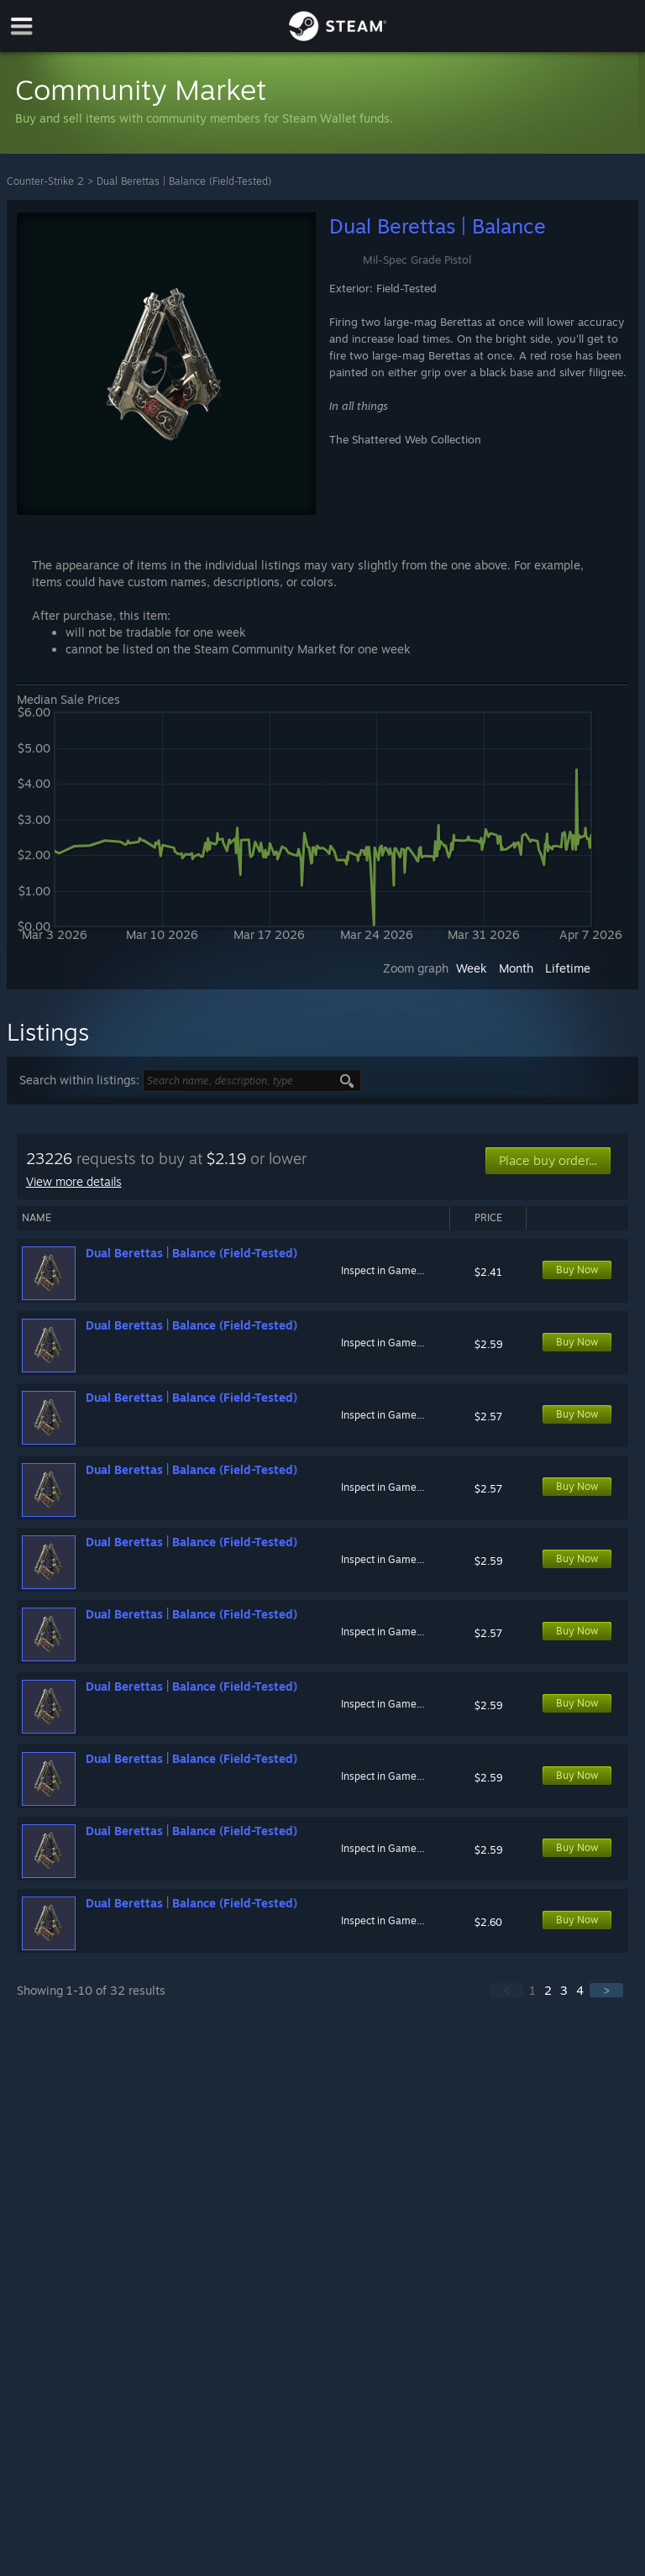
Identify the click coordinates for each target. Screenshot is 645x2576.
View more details (74, 1181)
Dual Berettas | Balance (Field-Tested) (184, 181)
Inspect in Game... (382, 1270)
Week (471, 968)
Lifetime (567, 968)
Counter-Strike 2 (45, 181)
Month (516, 968)
